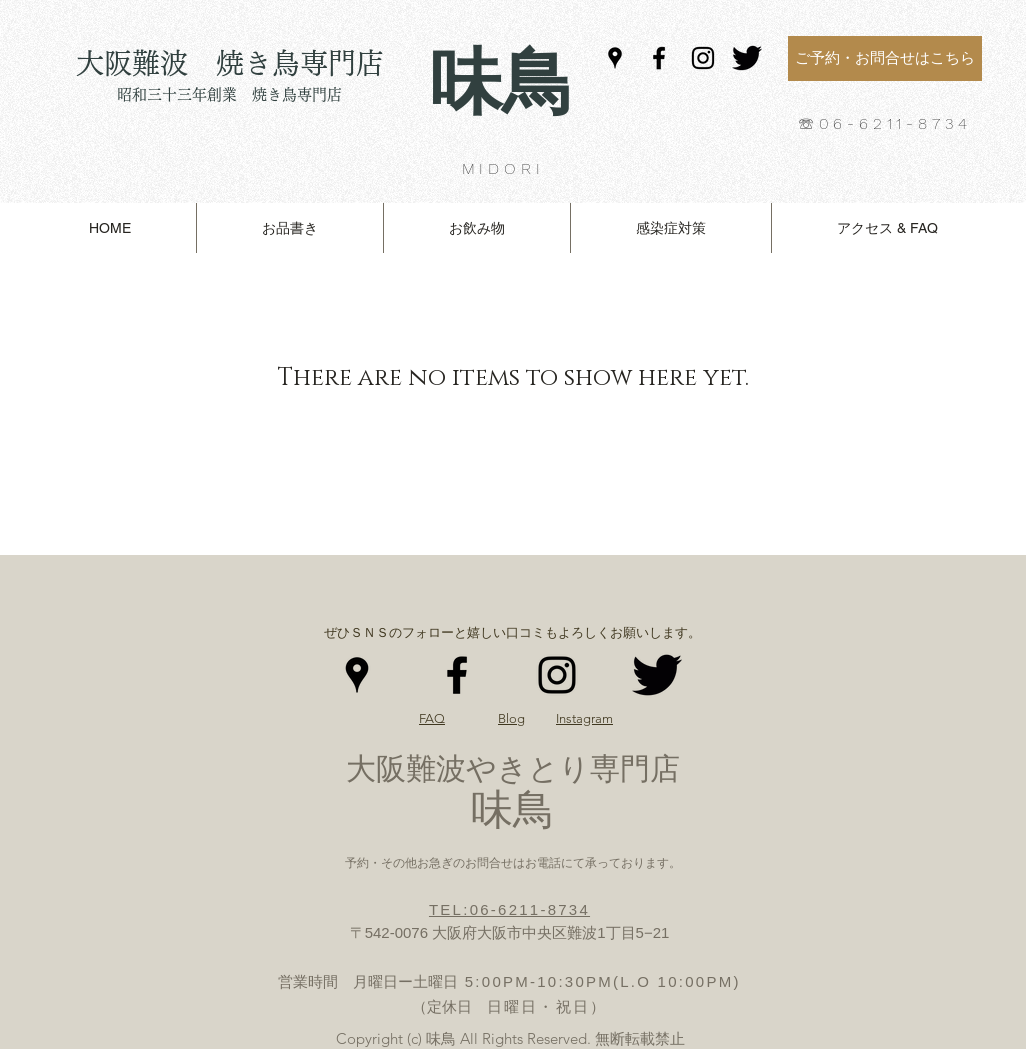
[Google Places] (615, 58)
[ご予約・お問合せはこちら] (885, 58)
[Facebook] (659, 58)
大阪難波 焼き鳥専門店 (230, 63)
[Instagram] (703, 58)
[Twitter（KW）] (747, 58)
